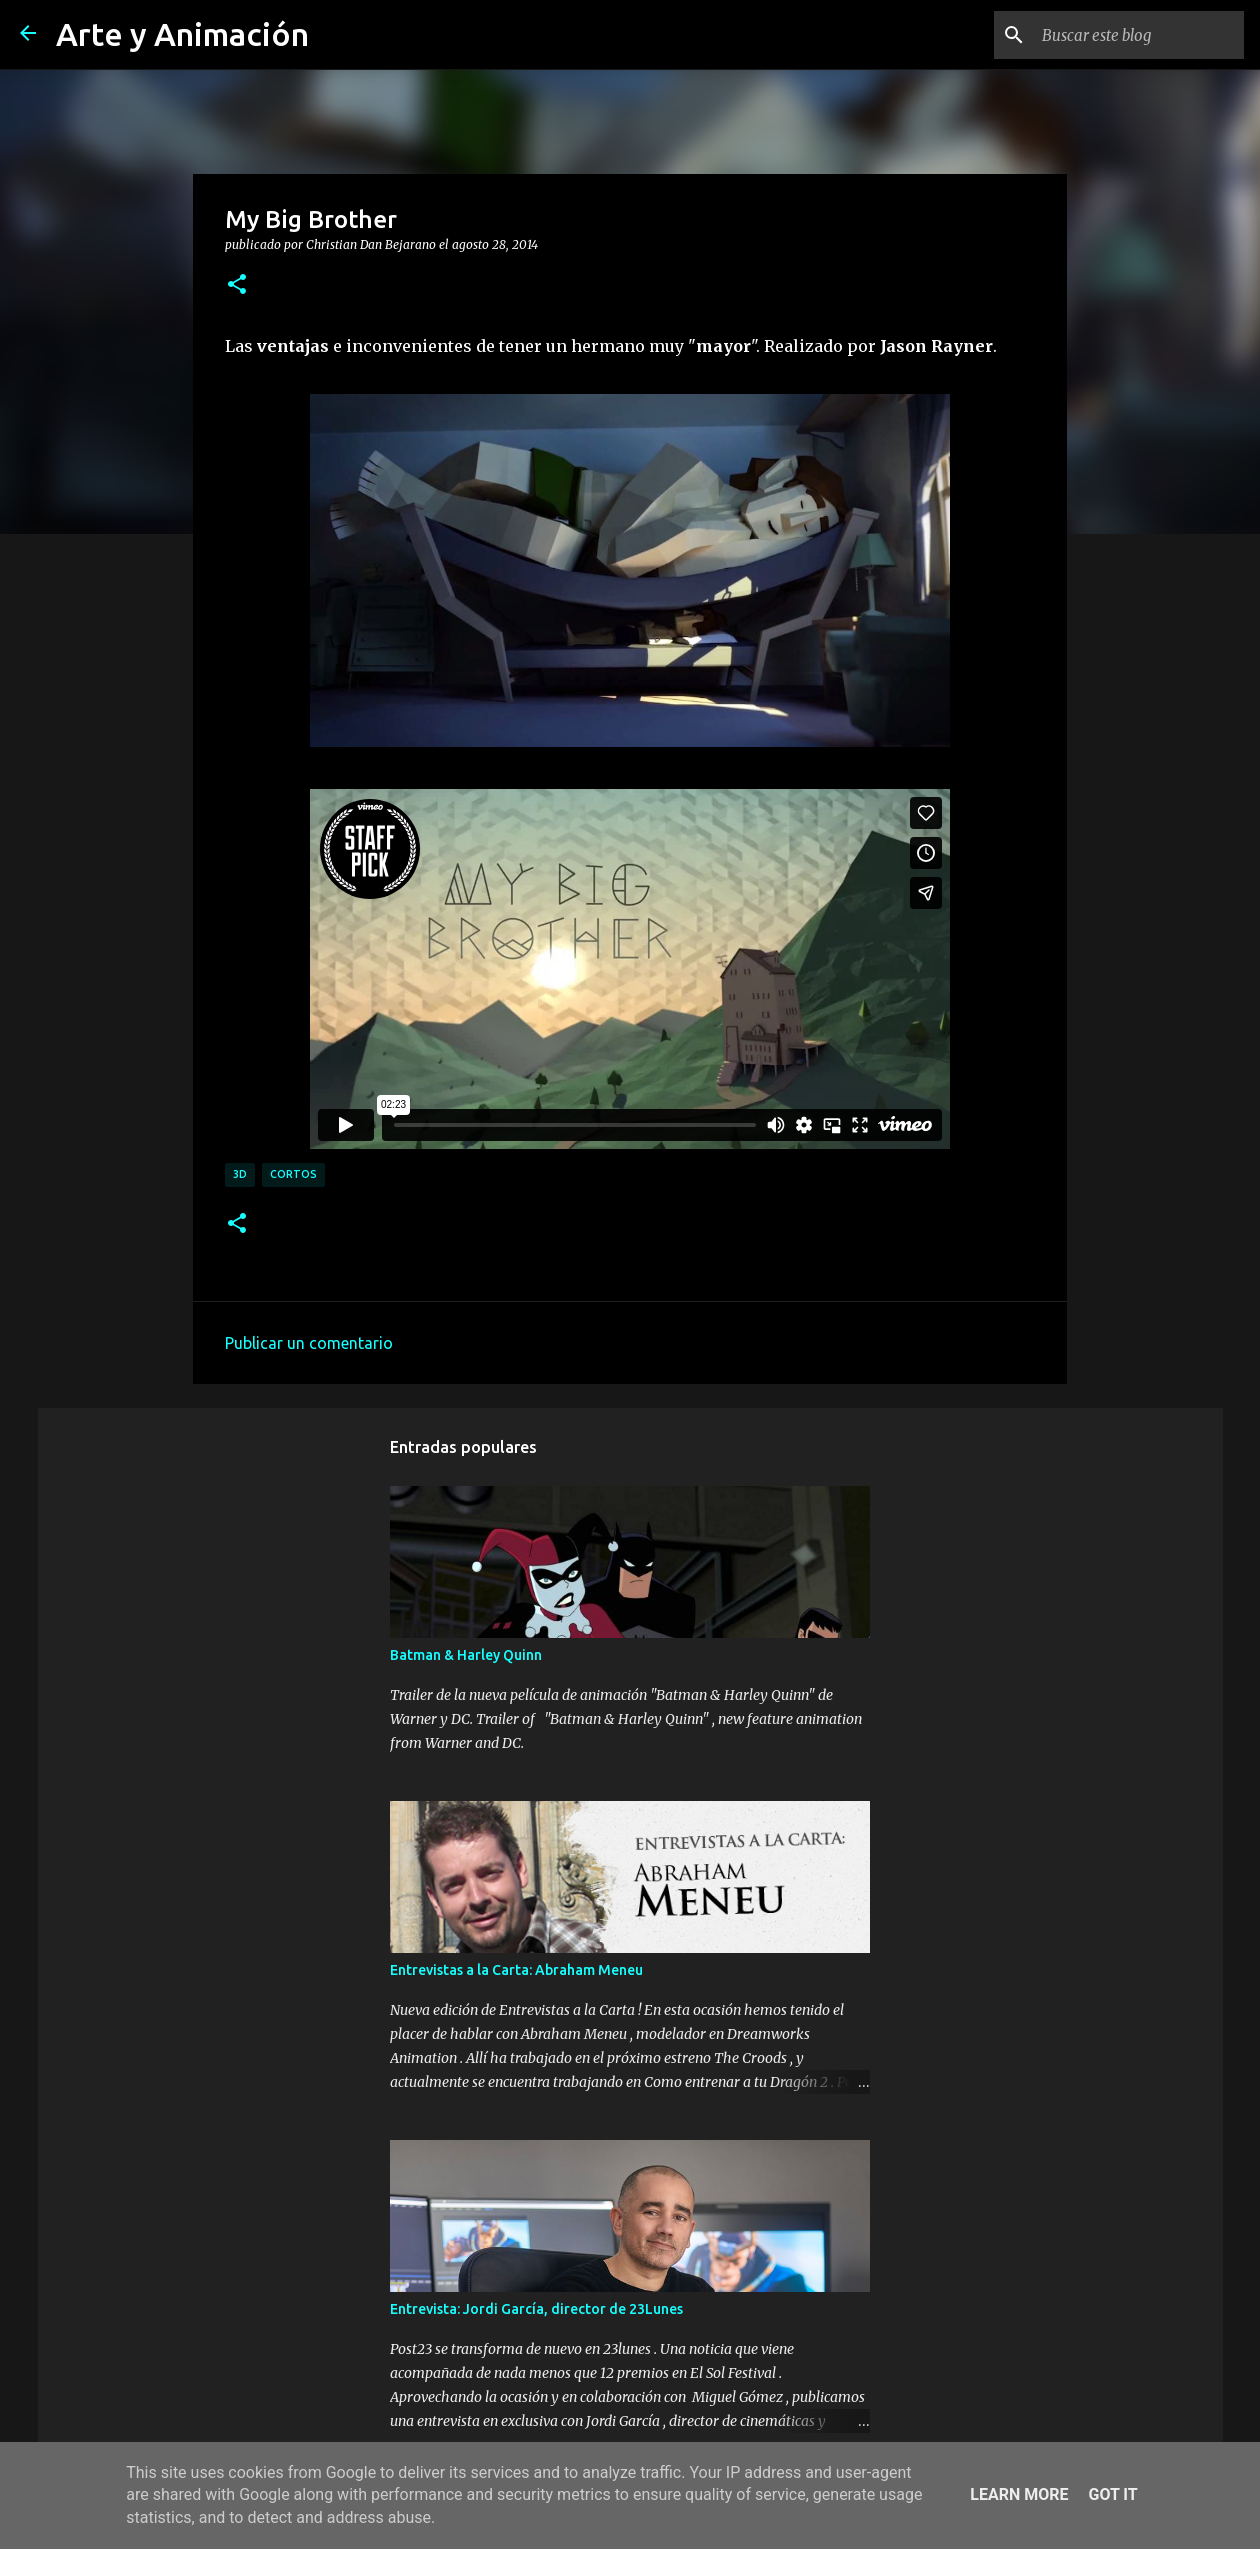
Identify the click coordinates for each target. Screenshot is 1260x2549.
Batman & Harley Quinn (466, 1655)
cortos (293, 1174)
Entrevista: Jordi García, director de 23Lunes (536, 2309)
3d (240, 1174)
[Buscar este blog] (1139, 35)
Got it (1112, 2494)
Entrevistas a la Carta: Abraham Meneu (516, 1970)
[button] (237, 285)
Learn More (1019, 2494)
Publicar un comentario (309, 1343)
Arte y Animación (182, 34)
